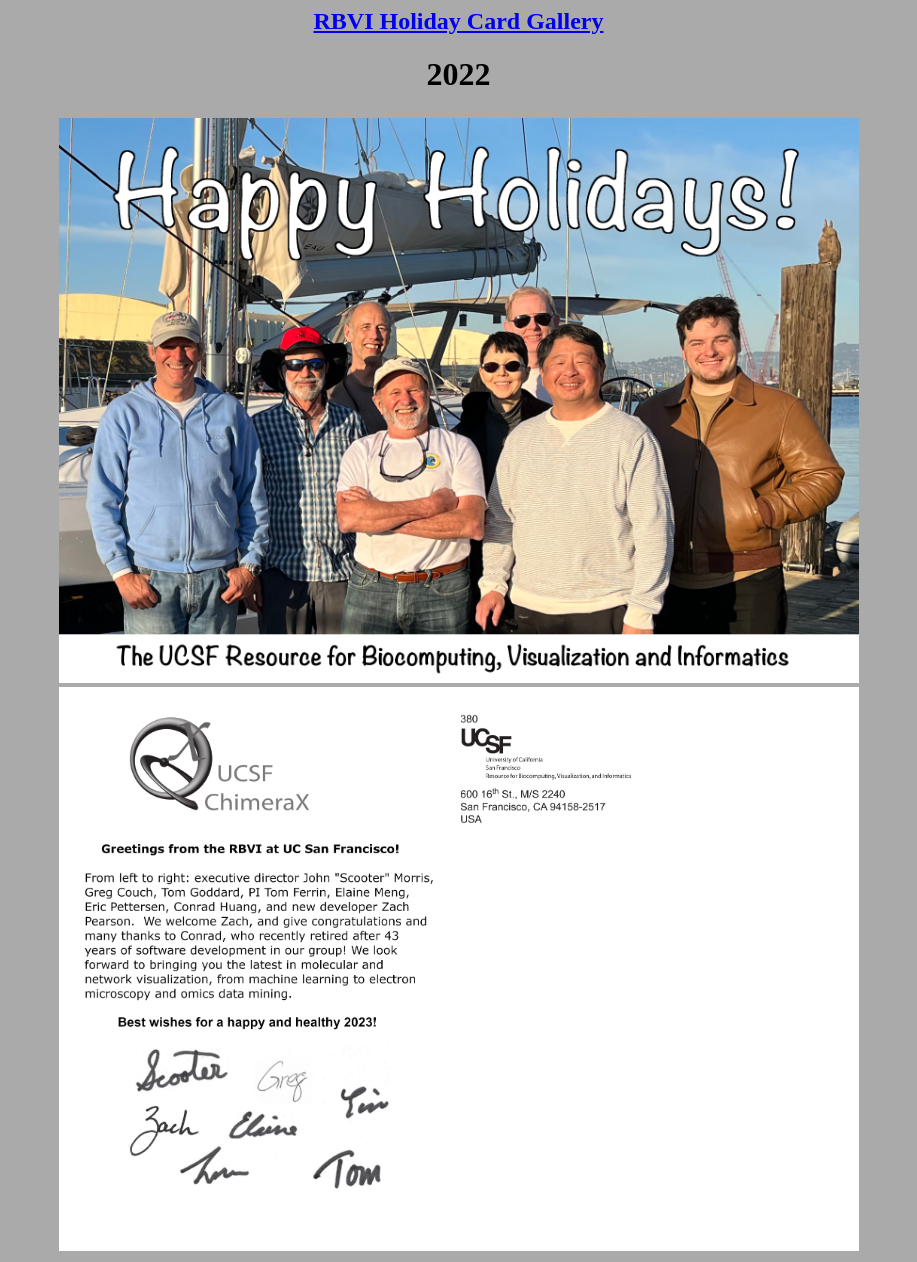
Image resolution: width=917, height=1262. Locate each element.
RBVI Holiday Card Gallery (458, 21)
